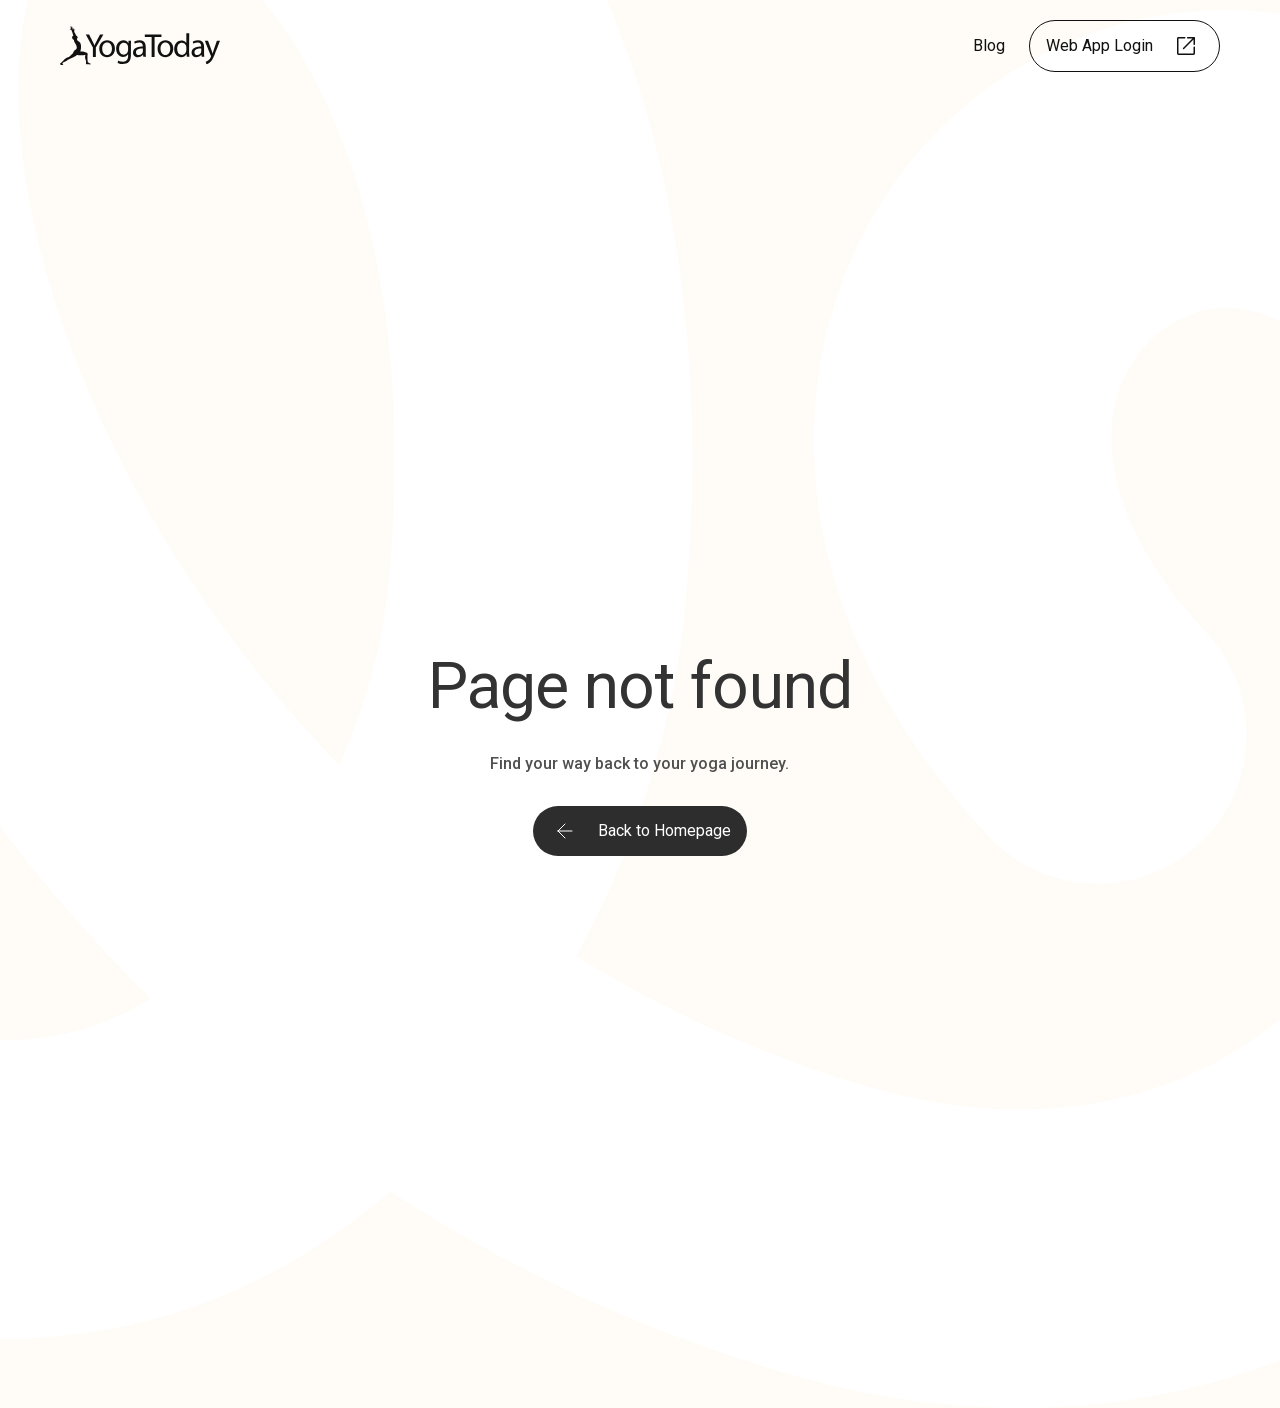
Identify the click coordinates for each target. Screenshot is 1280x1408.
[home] (140, 45)
